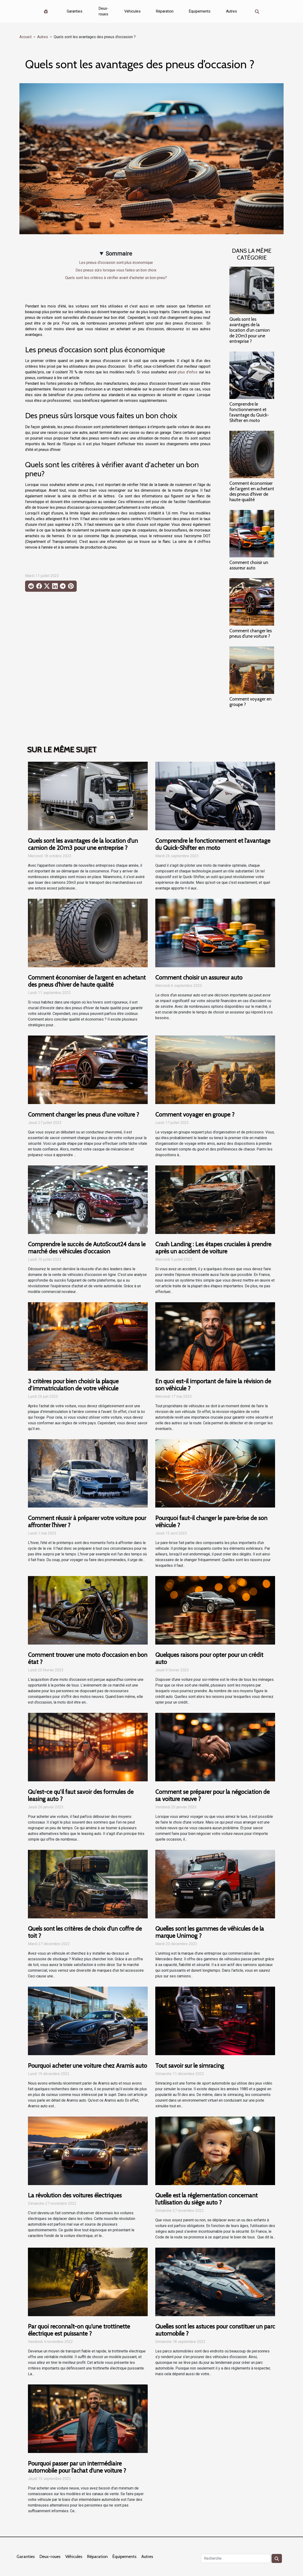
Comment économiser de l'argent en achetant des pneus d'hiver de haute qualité (251, 491)
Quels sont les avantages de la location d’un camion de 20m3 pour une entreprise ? (249, 330)
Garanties (74, 11)
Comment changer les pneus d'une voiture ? (250, 633)
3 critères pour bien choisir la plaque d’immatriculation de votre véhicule (73, 1385)
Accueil (25, 37)
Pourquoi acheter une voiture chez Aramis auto (87, 2065)
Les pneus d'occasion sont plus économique (116, 262)
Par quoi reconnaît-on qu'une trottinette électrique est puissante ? (79, 2330)
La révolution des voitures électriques (75, 2195)
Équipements (199, 11)
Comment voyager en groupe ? (250, 701)
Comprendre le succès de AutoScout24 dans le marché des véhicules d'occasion (87, 1248)
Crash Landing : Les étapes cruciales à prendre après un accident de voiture (213, 1248)
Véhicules (132, 11)
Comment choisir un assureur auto (248, 565)
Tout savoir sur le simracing (189, 2065)
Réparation (165, 11)
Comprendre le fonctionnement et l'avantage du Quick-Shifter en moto (249, 412)
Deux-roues (103, 11)
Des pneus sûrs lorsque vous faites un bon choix (116, 270)
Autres (231, 11)
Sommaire (119, 253)
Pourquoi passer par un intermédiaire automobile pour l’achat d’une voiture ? (77, 2467)
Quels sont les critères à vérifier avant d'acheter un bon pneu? (116, 277)
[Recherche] (235, 2558)
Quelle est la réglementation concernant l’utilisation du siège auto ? (206, 2199)
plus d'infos (187, 372)
